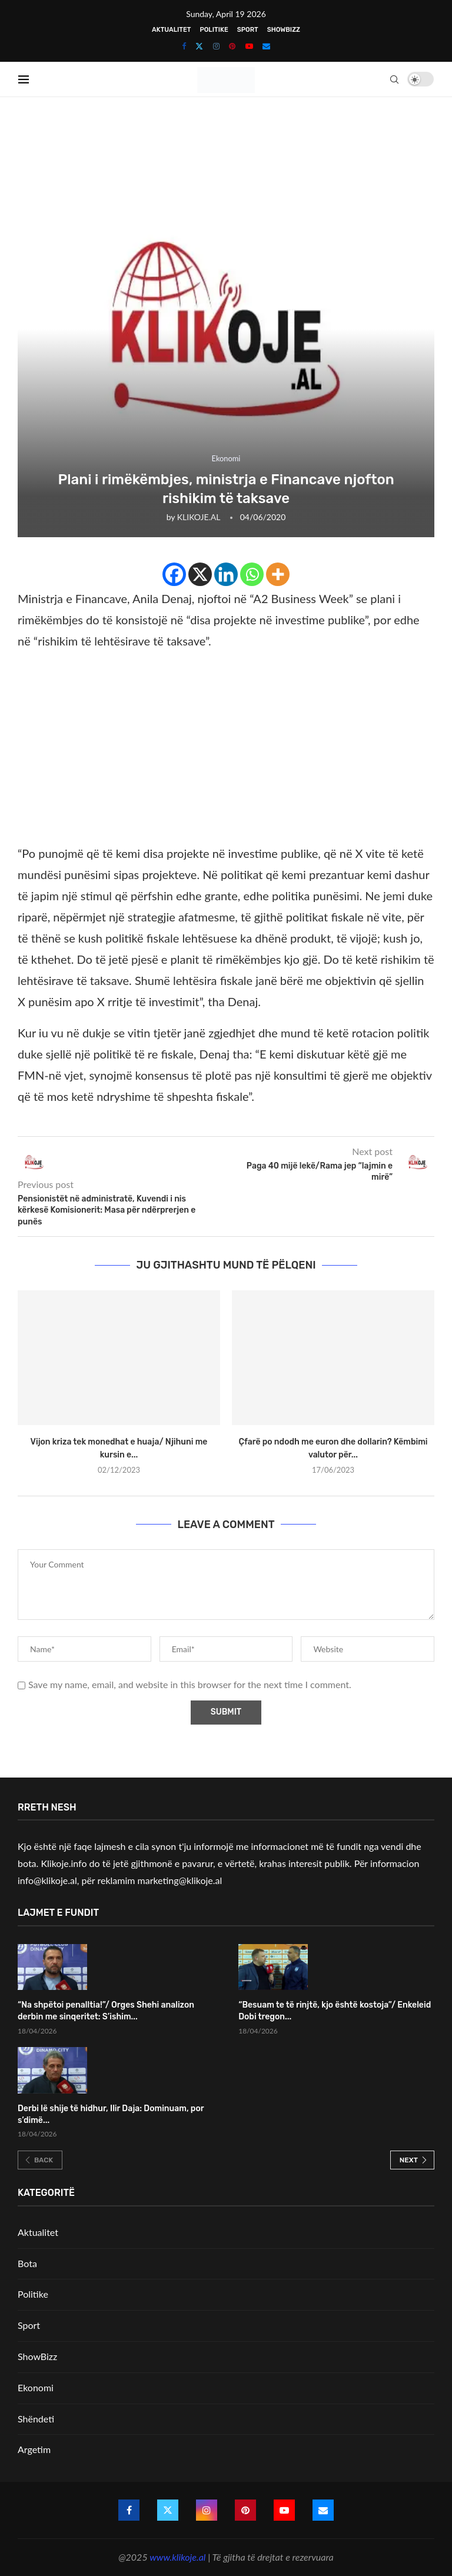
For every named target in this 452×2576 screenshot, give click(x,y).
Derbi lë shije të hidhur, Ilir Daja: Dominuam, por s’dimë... (111, 2114)
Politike (214, 30)
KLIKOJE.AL (198, 517)
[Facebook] (184, 46)
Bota (27, 2263)
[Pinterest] (232, 46)
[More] (278, 574)
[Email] (266, 46)
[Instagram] (216, 46)
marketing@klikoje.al (180, 1880)
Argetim (34, 2449)
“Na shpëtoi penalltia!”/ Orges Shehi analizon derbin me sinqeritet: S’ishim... (106, 2011)
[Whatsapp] (252, 574)
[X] (200, 574)
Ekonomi (36, 2387)
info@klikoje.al (47, 1880)
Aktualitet (171, 30)
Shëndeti (36, 2418)
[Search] (395, 79)
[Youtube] (249, 46)
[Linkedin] (226, 574)
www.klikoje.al (177, 2556)
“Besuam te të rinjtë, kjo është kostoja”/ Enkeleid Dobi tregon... (334, 2011)
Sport (247, 30)
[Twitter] (199, 46)
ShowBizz (283, 30)
